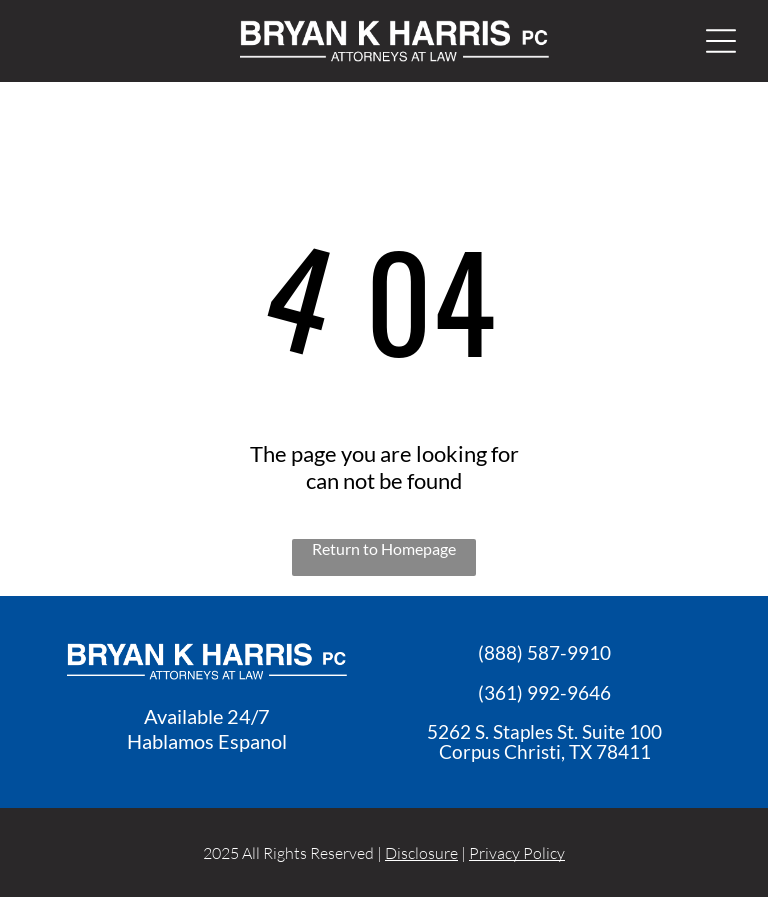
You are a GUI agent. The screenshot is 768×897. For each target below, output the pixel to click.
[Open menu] (721, 41)
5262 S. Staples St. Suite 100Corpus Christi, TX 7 (544, 741)
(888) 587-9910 (544, 652)
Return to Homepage (384, 548)
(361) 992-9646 (544, 692)
